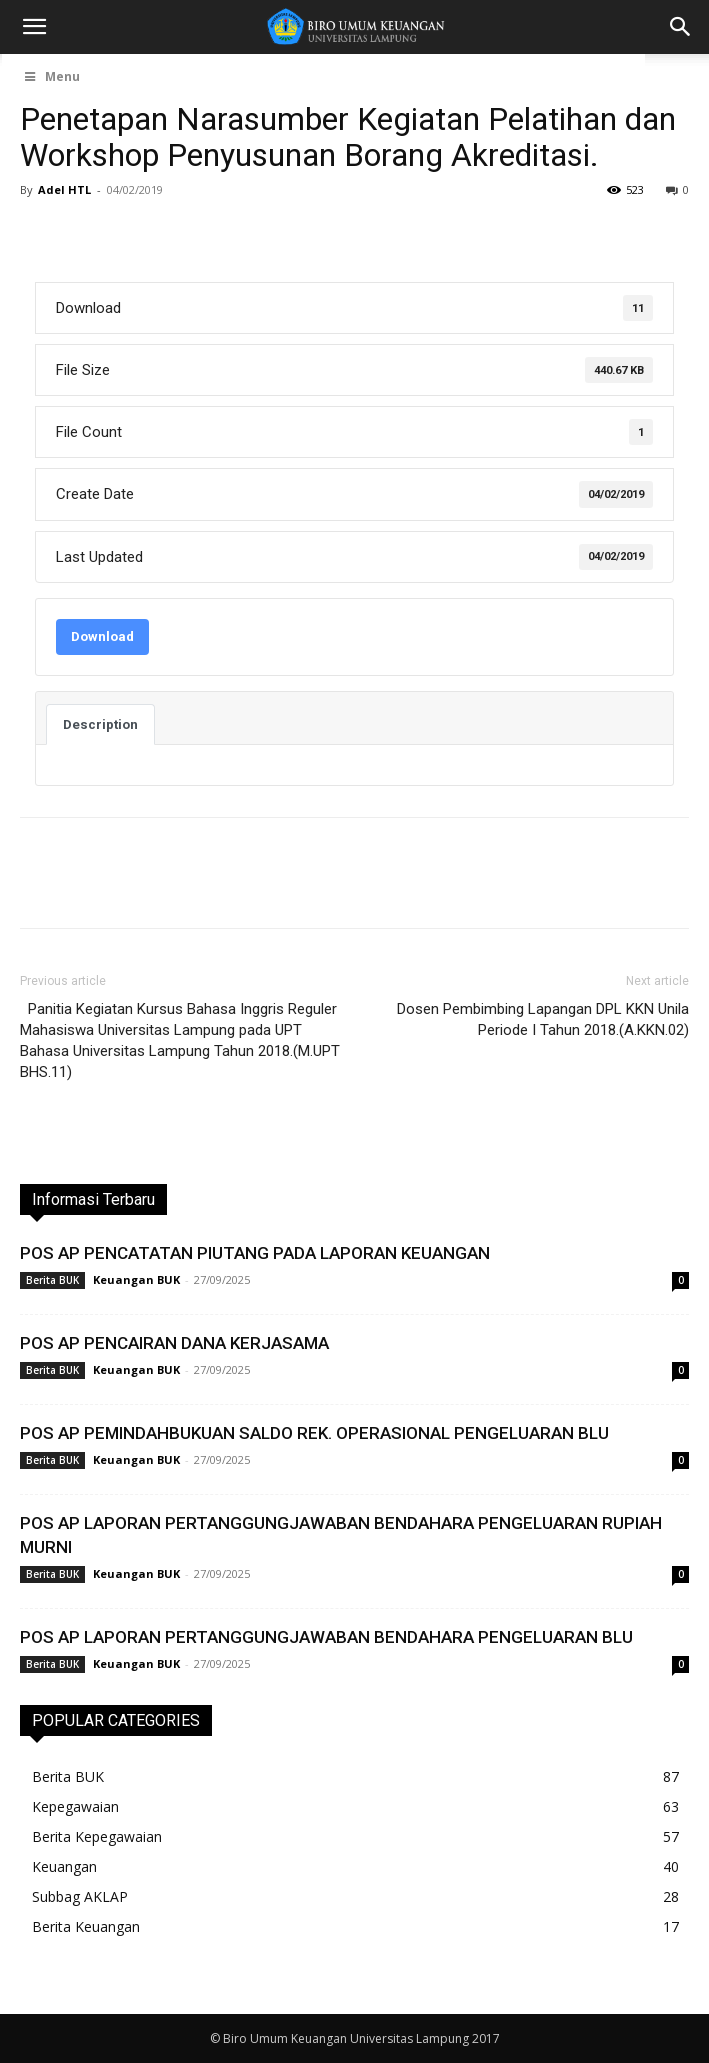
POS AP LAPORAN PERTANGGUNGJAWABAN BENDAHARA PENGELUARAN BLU (326, 1637)
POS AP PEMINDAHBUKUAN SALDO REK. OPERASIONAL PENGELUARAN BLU (314, 1433)
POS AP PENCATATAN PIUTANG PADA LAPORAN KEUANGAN (255, 1253)
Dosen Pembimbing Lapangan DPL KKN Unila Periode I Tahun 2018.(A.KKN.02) (543, 1019)
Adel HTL (64, 189)
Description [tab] (100, 724)
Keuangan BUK (136, 1279)
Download (102, 636)
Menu (51, 76)
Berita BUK (52, 1280)
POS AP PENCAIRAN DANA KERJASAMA (174, 1343)
